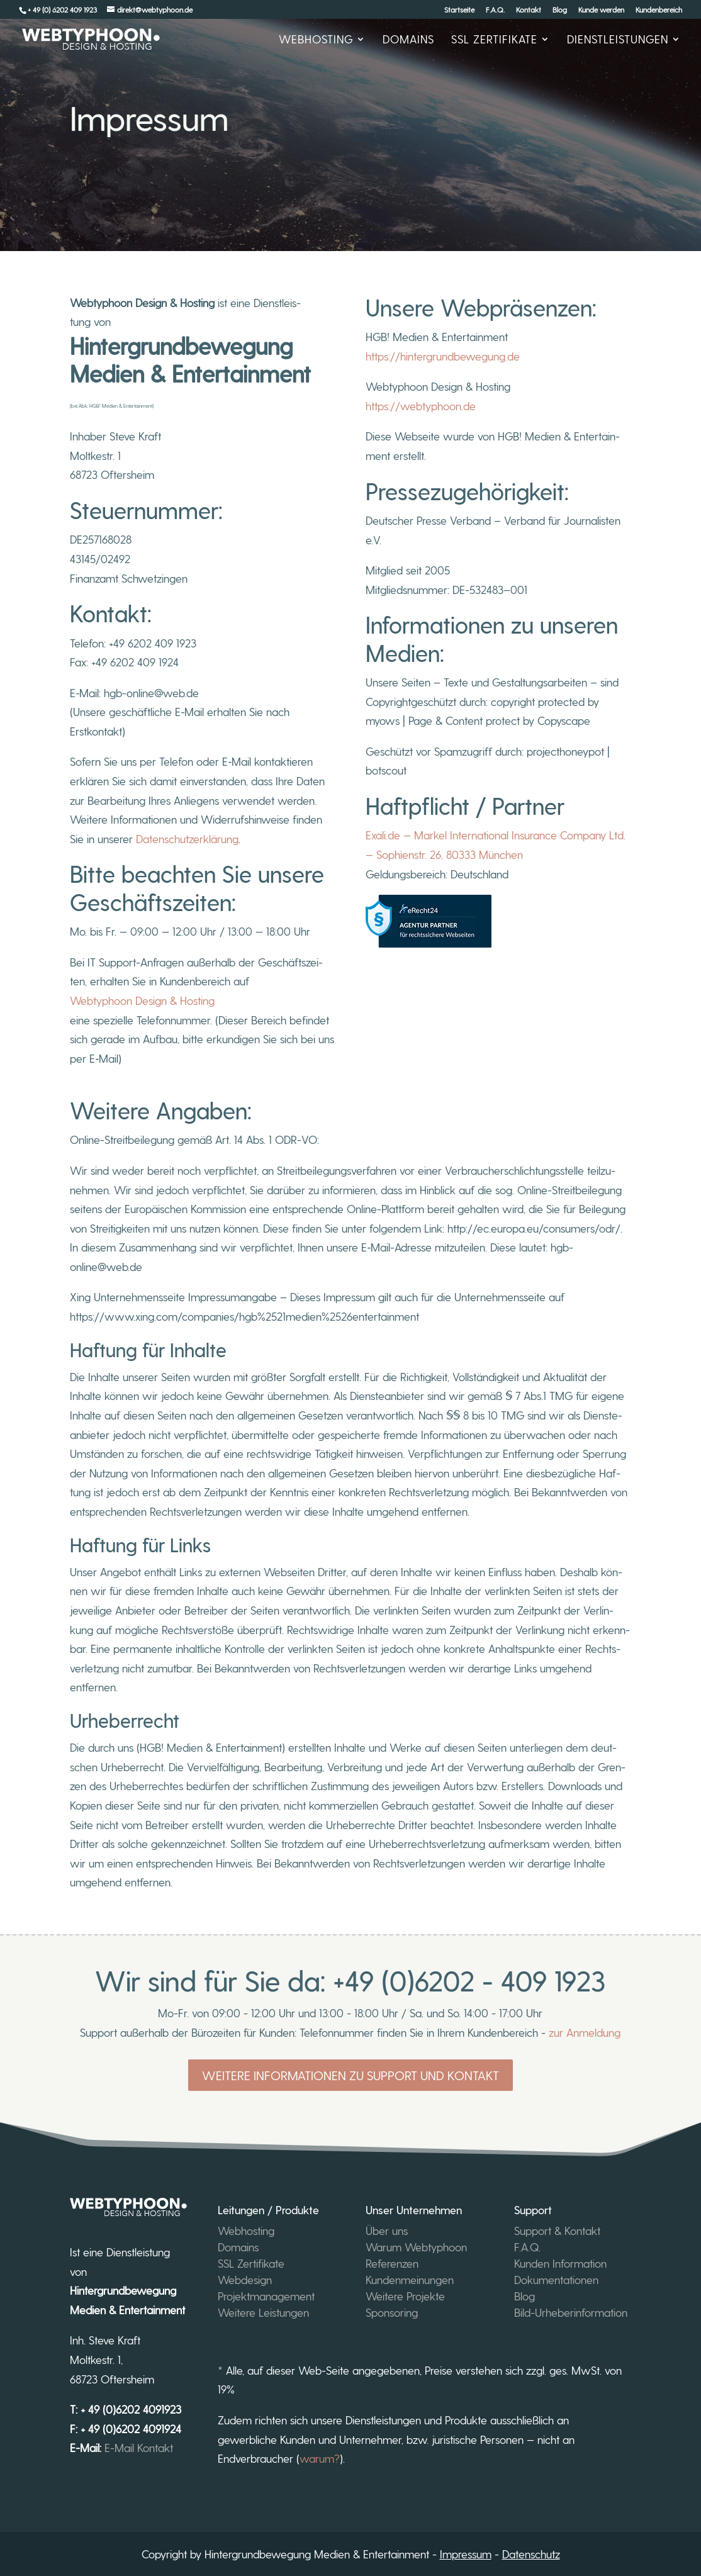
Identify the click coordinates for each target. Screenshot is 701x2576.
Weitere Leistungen (263, 2312)
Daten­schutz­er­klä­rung (187, 838)
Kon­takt (528, 10)
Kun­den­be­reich (659, 10)
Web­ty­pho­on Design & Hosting (142, 1000)
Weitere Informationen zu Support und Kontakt (350, 2075)
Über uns (387, 2230)
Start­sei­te (459, 10)
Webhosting (246, 2230)
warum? (320, 2458)
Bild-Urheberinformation (570, 2312)
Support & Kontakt (557, 2230)
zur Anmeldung (584, 2032)
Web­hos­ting (316, 40)
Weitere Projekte (405, 2295)
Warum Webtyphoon (416, 2246)
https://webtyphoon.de (421, 405)
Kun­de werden (601, 10)
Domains (408, 40)
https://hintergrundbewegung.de (443, 355)
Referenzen (392, 2263)
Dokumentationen (556, 2279)
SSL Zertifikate (251, 2263)
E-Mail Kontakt (140, 2447)
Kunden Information (560, 2263)
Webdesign (245, 2279)
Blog (559, 10)
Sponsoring (392, 2312)
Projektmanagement (266, 2295)
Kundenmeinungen (410, 2279)
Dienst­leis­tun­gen (617, 40)
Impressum (465, 2553)
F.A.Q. (495, 10)
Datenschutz (531, 2553)
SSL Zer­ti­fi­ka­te (494, 40)
